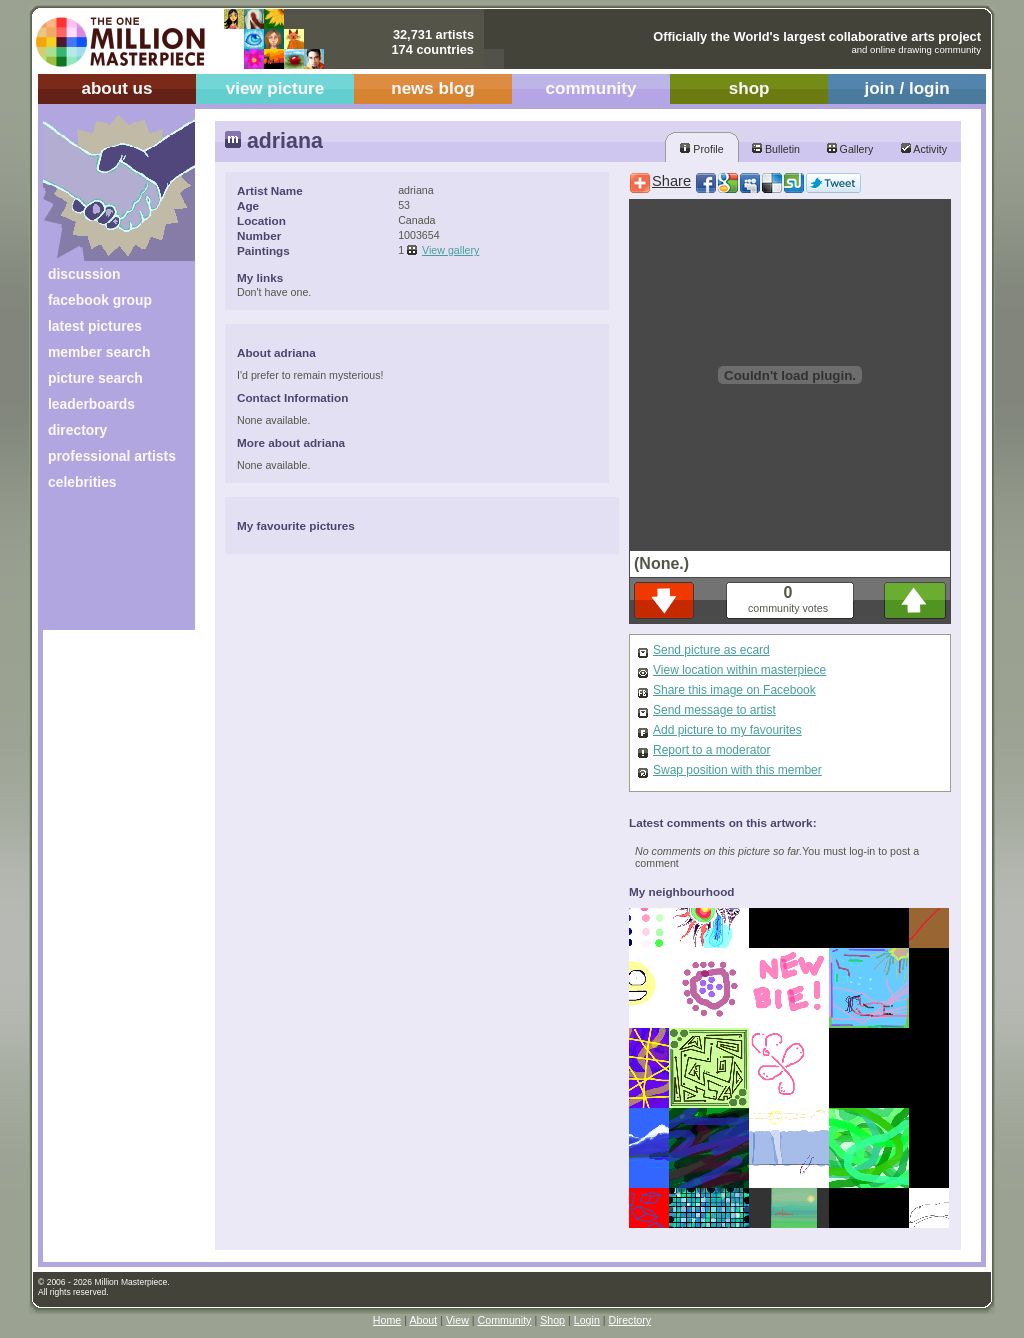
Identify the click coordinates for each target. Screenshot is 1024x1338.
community (591, 88)
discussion (84, 274)
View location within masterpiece (739, 670)
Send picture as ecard (711, 650)
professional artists (112, 456)
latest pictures (95, 326)
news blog (432, 88)
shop (749, 88)
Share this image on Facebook (734, 690)
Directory (630, 1320)
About (423, 1320)
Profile (701, 149)
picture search (95, 378)
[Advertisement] (105, 567)
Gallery (850, 149)
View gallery (450, 250)
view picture (275, 88)
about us (116, 88)
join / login (906, 88)
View (457, 1320)
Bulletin (776, 149)
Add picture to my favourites (727, 730)
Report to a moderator (711, 750)
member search (99, 352)
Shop (552, 1320)
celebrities (82, 482)
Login (587, 1320)
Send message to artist (714, 710)
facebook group (100, 300)
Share (671, 181)
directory (77, 430)
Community (505, 1320)
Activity (924, 149)
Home (387, 1320)
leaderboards (91, 404)
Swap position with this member (737, 770)
